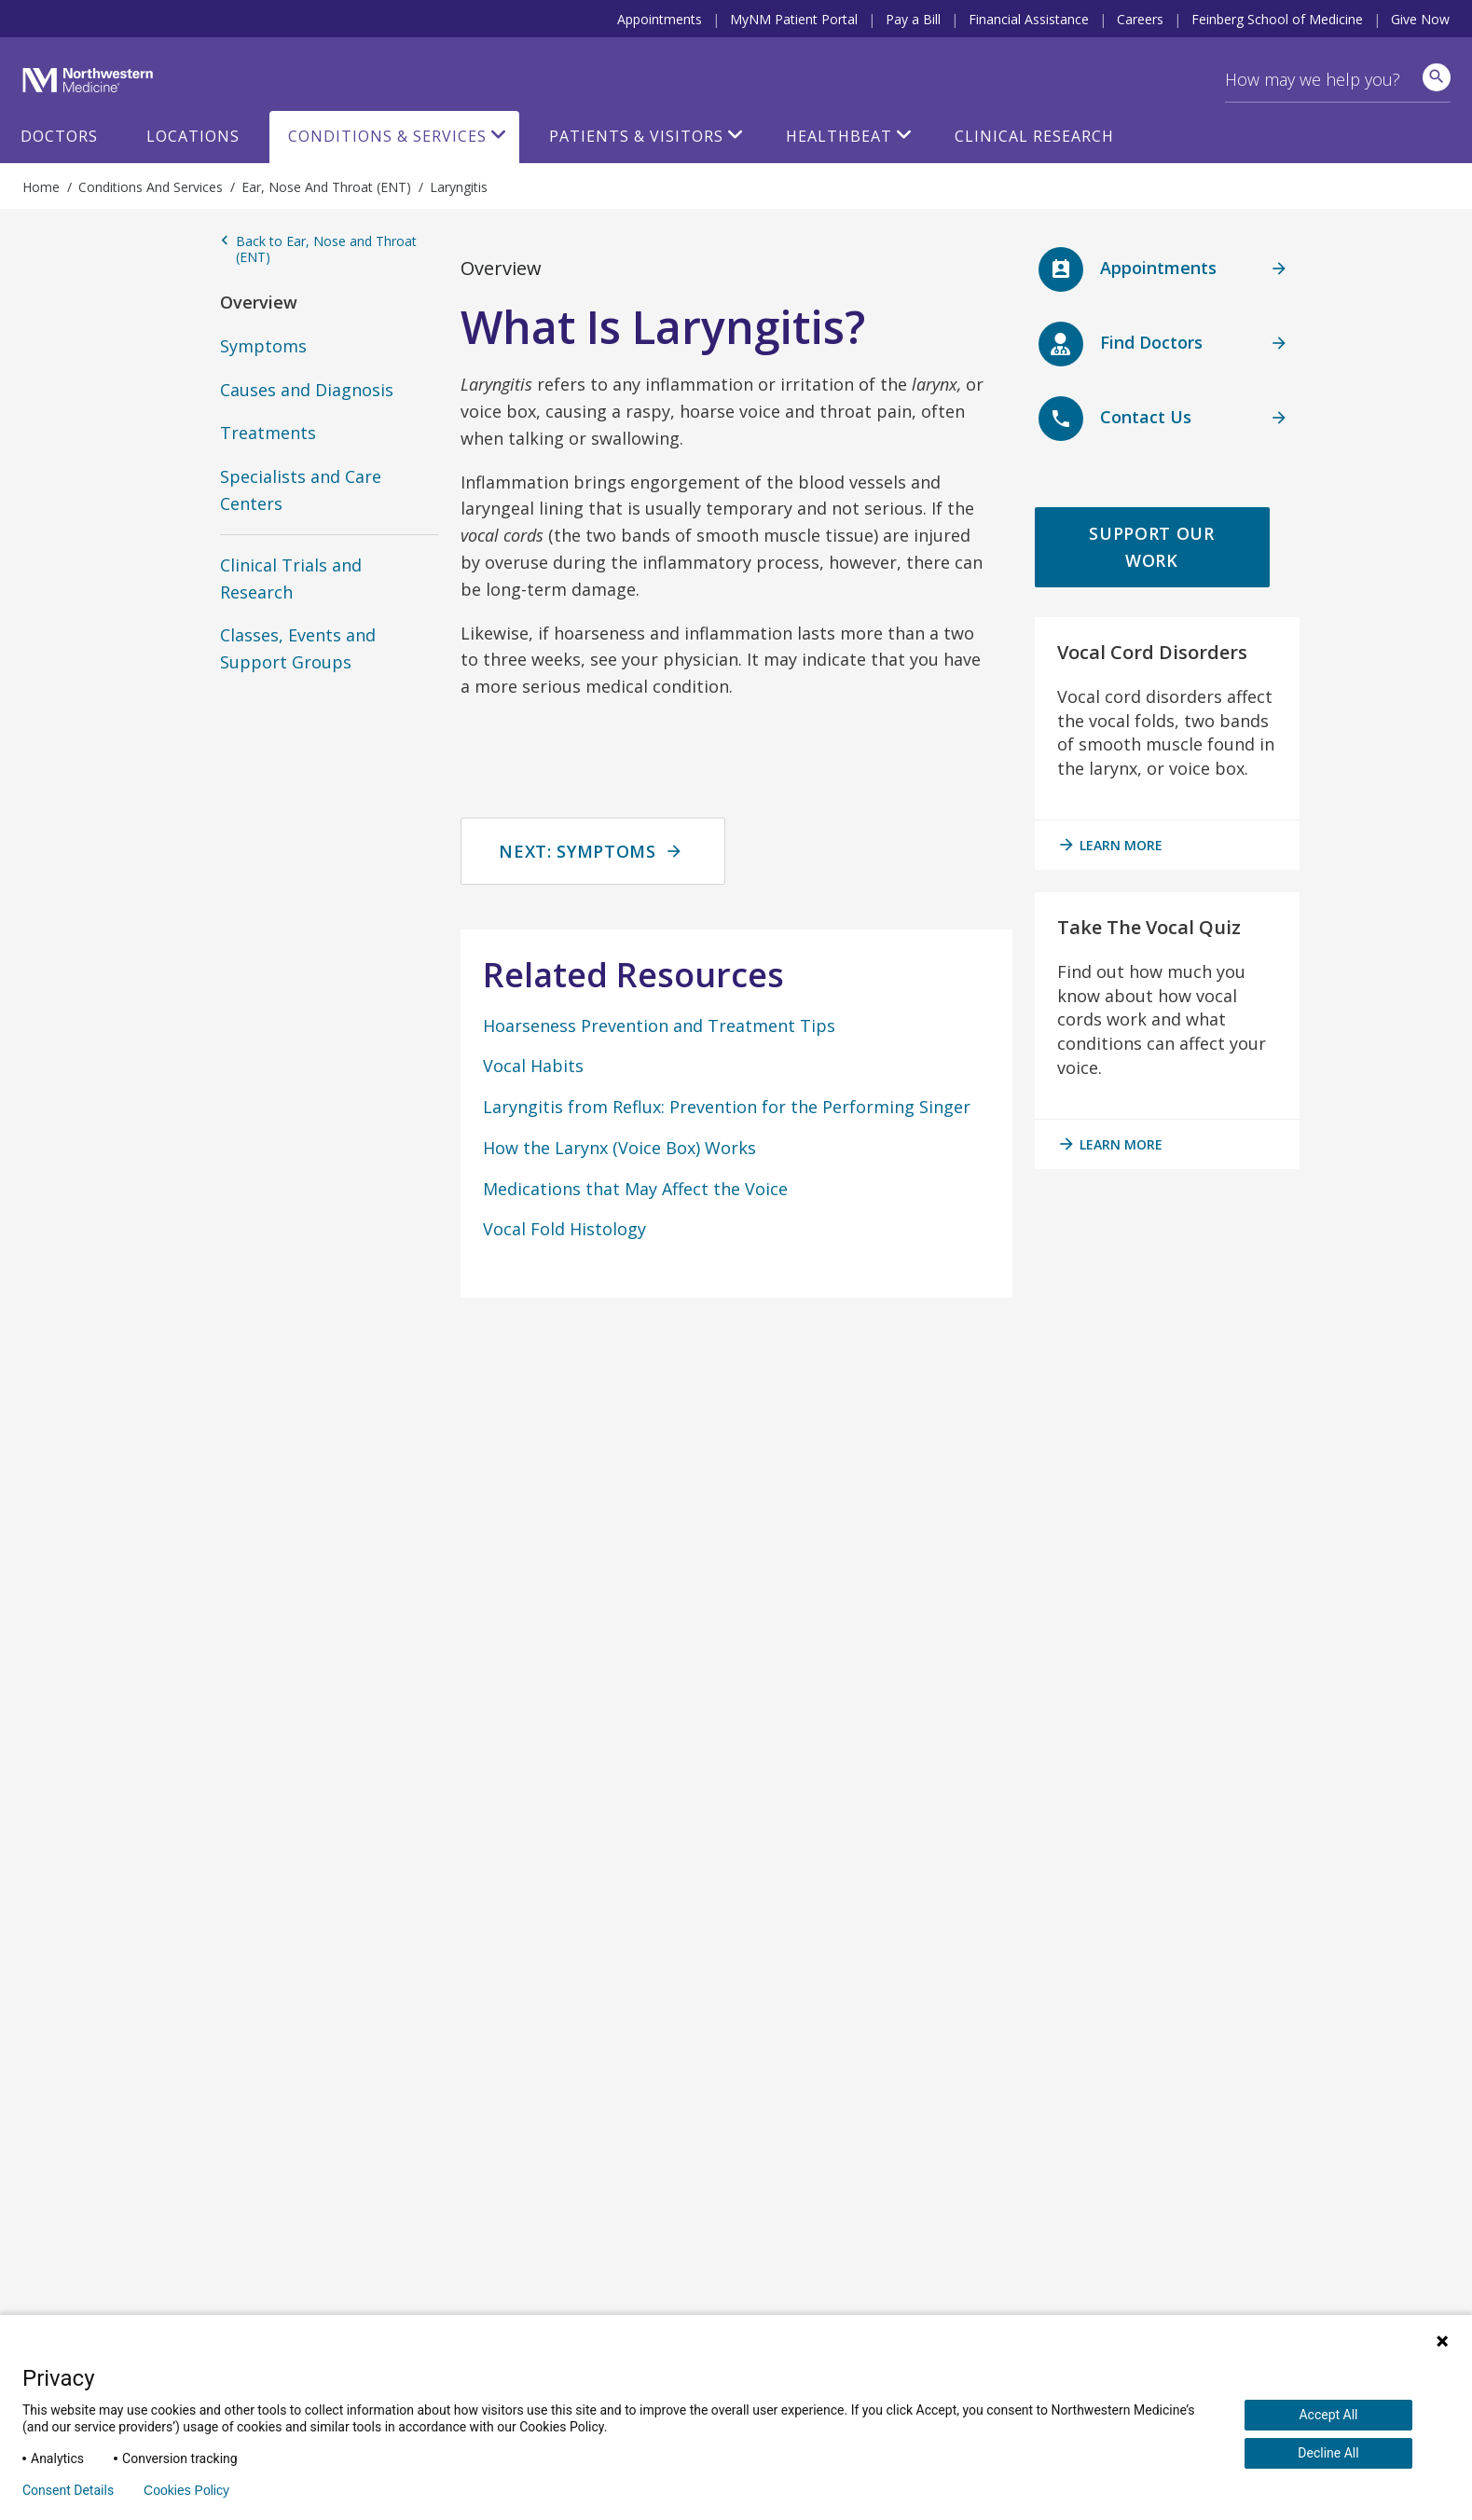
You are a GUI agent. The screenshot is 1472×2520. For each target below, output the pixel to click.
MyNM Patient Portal (794, 19)
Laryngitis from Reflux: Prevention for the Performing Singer (726, 1106)
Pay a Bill (913, 19)
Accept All (1328, 2414)
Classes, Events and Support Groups (298, 648)
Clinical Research (1034, 136)
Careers (1140, 19)
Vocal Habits (533, 1065)
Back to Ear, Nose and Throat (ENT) (318, 249)
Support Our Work (1151, 546)
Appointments (659, 19)
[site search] (1437, 77)
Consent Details (68, 2490)
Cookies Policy (186, 2490)
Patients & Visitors (636, 136)
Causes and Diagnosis (306, 390)
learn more (1109, 844)
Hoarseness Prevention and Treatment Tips (659, 1025)
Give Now (1420, 19)
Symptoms (263, 346)
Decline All (1328, 2452)
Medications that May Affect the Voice (635, 1188)
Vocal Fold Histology (564, 1229)
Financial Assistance (1029, 19)
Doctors (59, 136)
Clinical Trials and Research (291, 578)
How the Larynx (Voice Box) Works (619, 1147)
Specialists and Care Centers (300, 490)
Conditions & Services (387, 136)
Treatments (268, 432)
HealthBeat (839, 136)
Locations (193, 136)
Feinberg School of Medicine (1277, 19)
